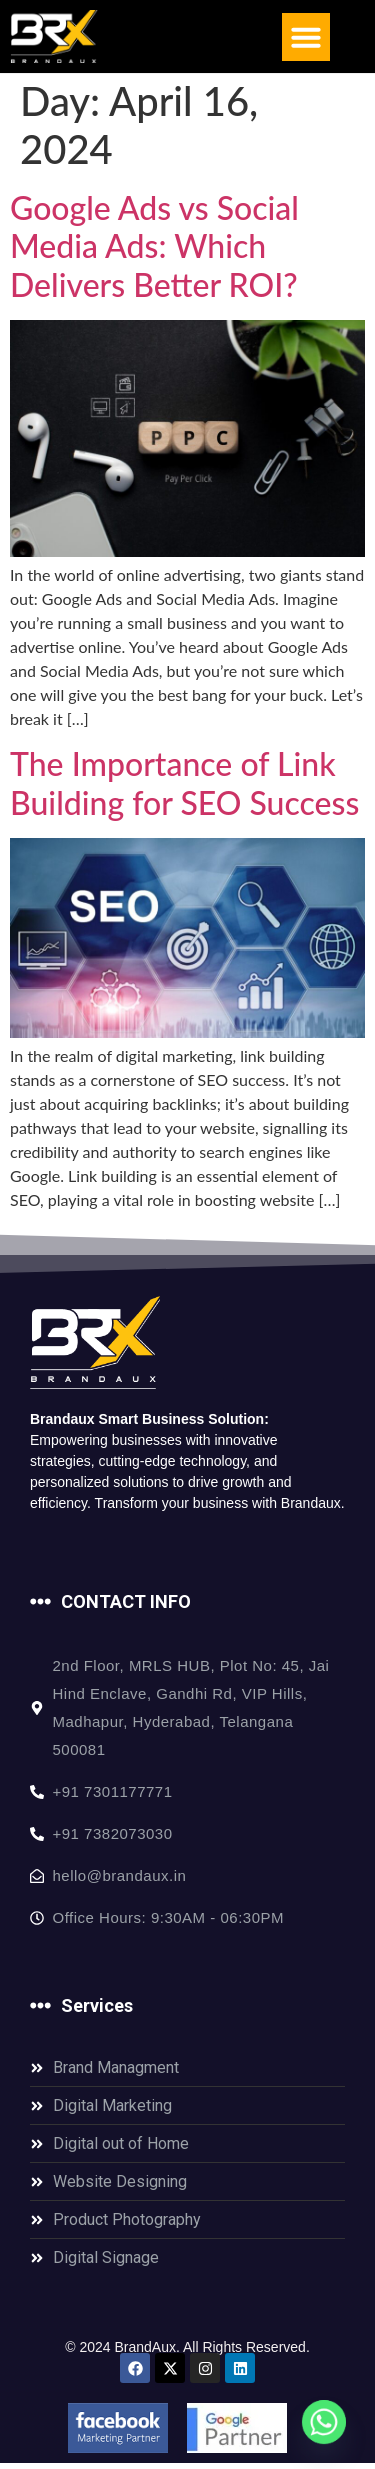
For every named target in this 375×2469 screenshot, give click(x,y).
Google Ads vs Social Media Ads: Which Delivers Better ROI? (154, 251)
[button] (306, 37)
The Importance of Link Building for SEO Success (184, 787)
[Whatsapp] (324, 2422)
